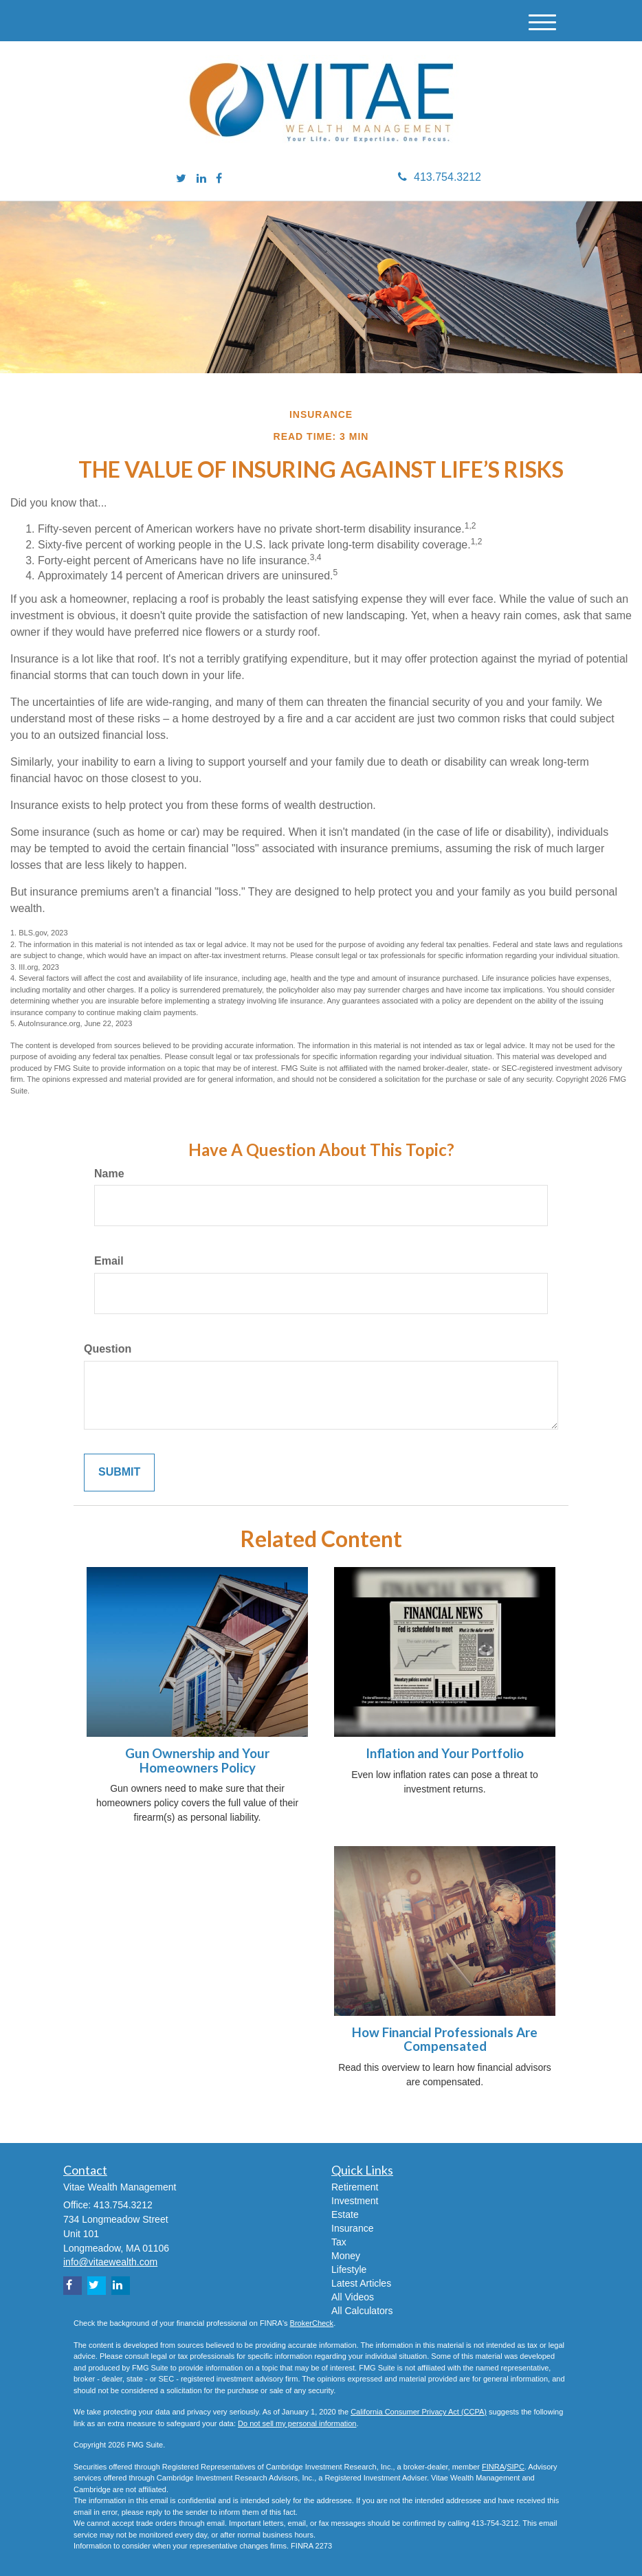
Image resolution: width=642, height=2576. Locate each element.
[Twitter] (181, 179)
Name (109, 1173)
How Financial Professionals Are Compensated (445, 2039)
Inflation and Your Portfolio (445, 1753)
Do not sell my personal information (297, 2423)
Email (109, 1261)
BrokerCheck (312, 2323)
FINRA (493, 2467)
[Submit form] (119, 1472)
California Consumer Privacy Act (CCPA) (419, 2412)
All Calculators (361, 2310)
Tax (338, 2241)
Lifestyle (348, 2269)
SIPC (515, 2467)
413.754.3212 (439, 177)
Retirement (354, 2186)
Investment (354, 2200)
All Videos (352, 2296)
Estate (345, 2214)
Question (107, 1349)
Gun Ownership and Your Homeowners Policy (197, 1760)
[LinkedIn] (201, 179)
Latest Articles (361, 2283)
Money (345, 2255)
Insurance (352, 2228)
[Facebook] (219, 179)
